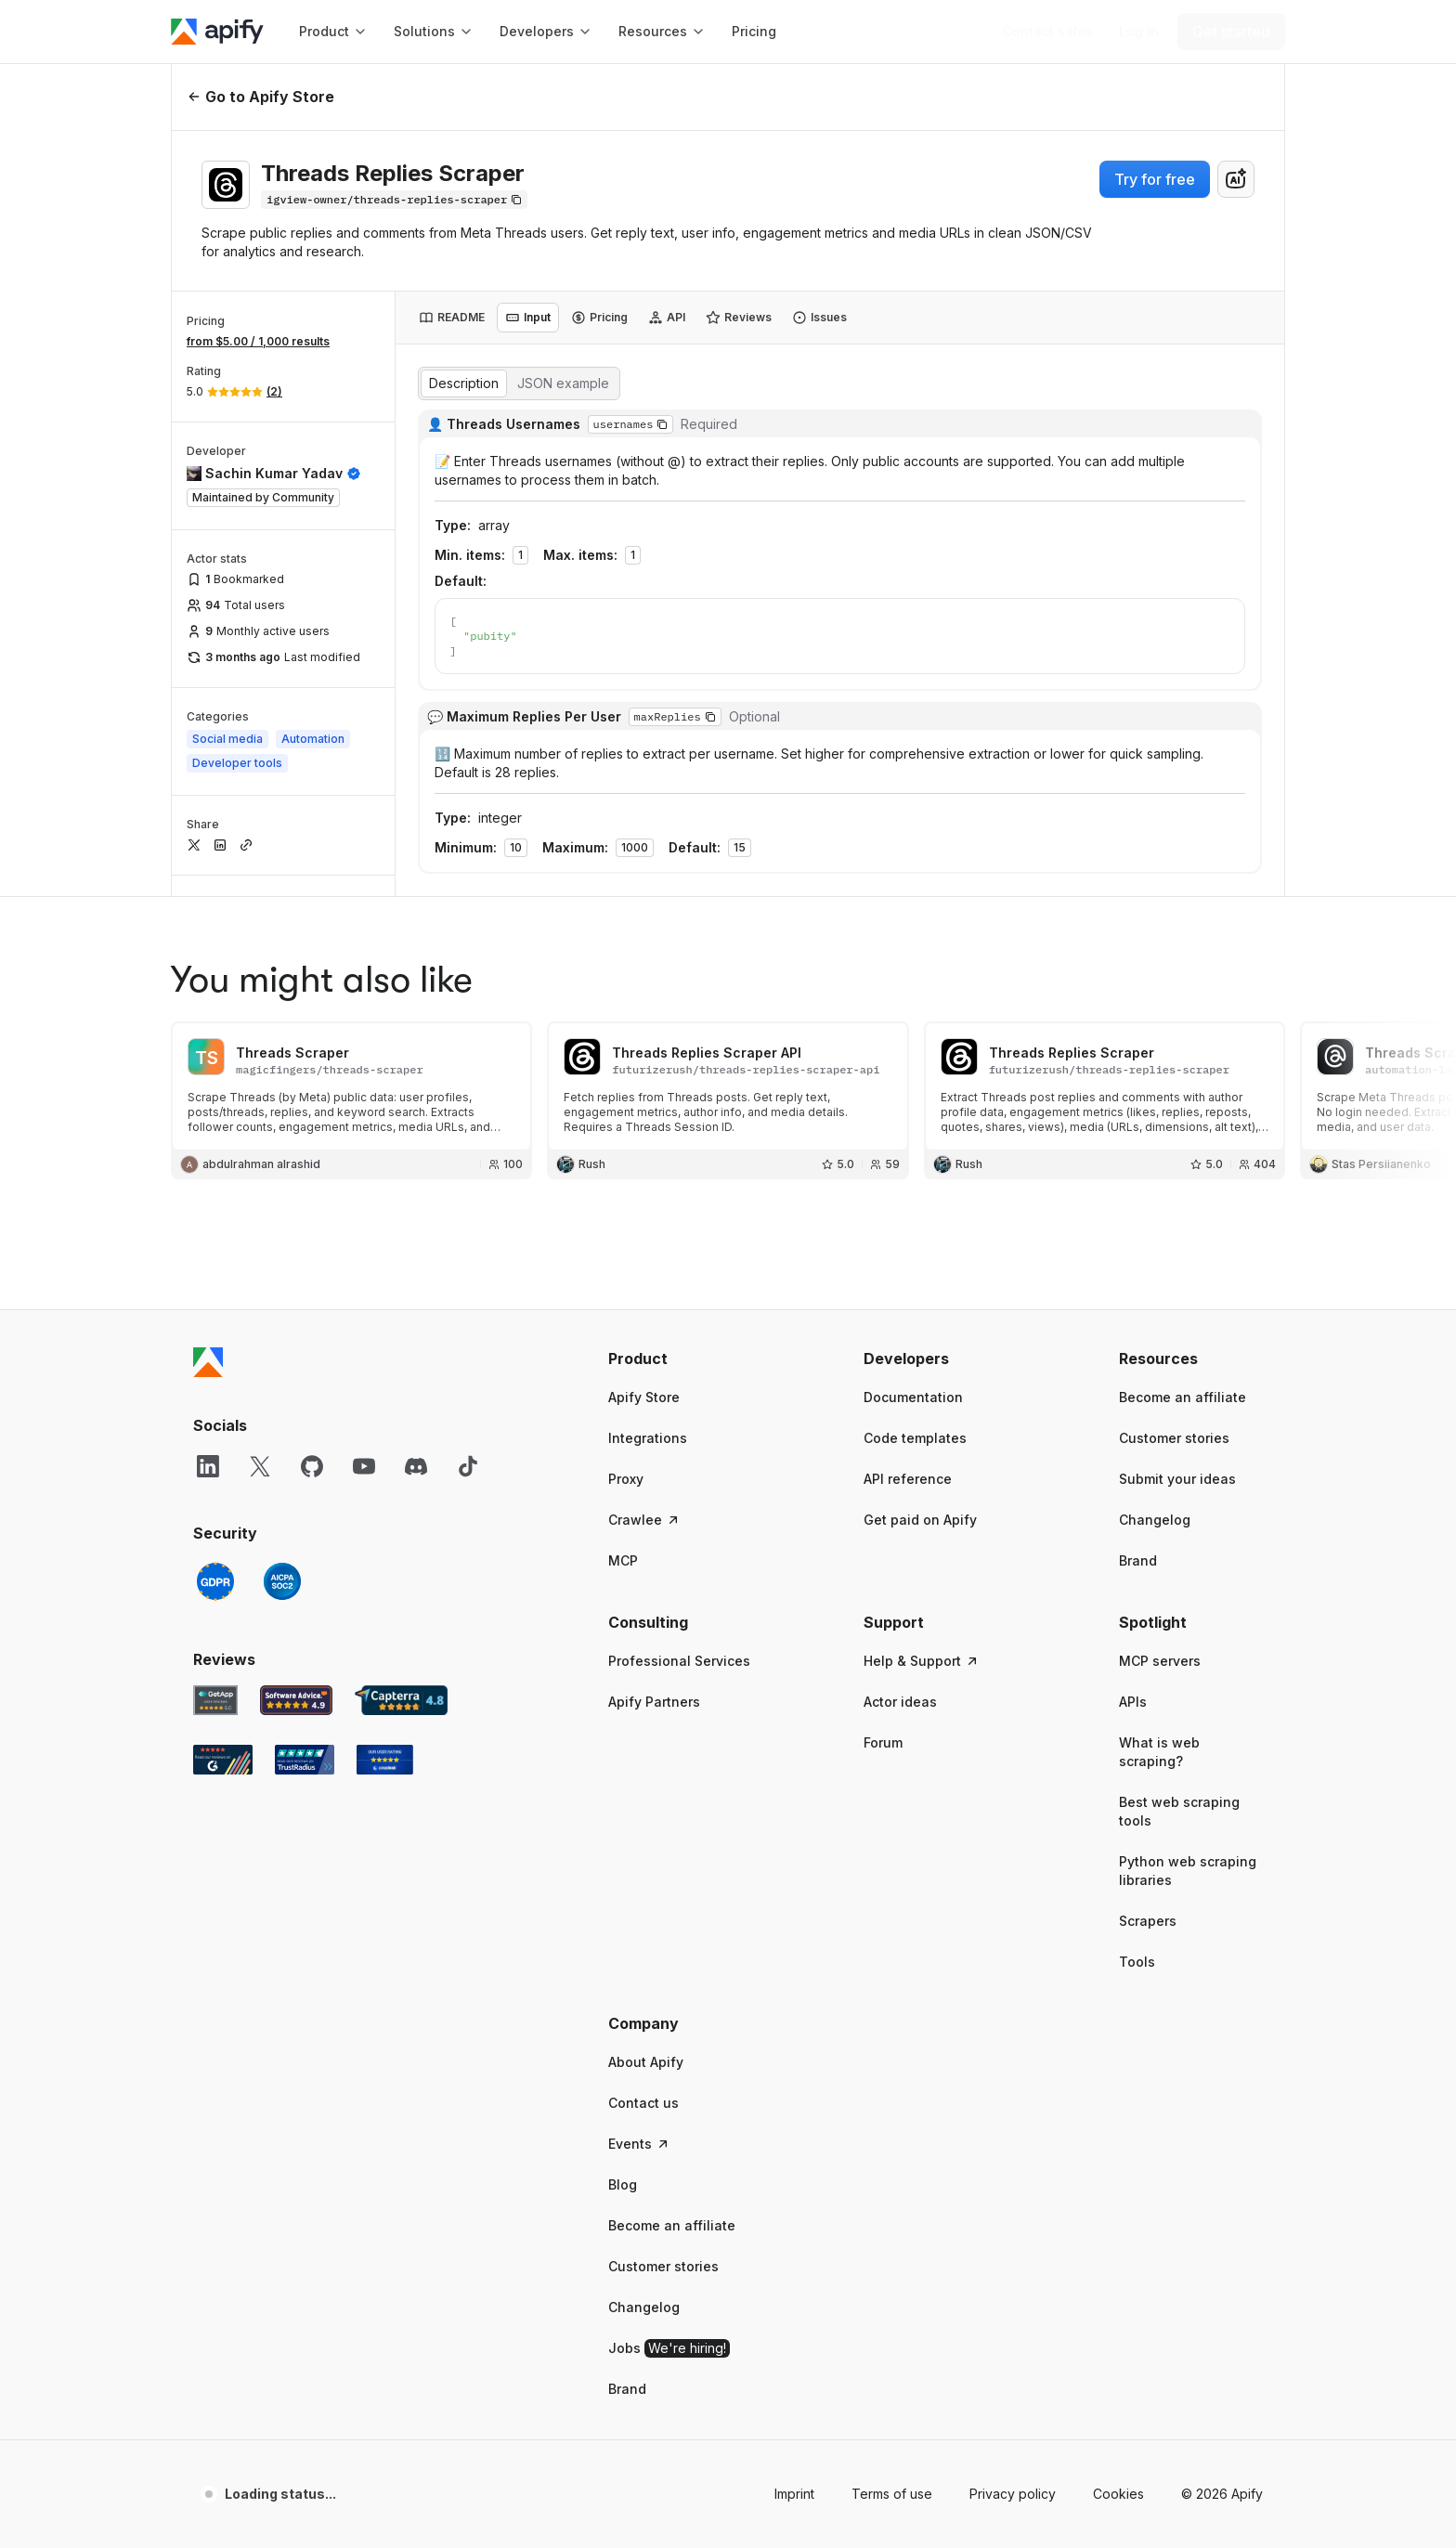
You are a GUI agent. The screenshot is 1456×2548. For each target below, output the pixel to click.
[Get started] (1231, 31)
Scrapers (1147, 1899)
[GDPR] (215, 1560)
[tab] (451, 317)
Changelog (1154, 1498)
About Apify (645, 2040)
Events (639, 2122)
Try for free (1154, 179)
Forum (883, 1721)
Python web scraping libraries (1187, 1849)
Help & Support (922, 1639)
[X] (260, 1445)
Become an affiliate (1182, 1376)
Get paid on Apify (920, 1498)
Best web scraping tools (1179, 1790)
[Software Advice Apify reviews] (296, 1679)
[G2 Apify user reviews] (223, 1738)
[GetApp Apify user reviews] (215, 1679)
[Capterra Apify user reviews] (401, 1679)
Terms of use (892, 2472)
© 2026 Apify (1222, 2472)
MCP (623, 1539)
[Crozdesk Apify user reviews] (385, 1738)
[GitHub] (312, 1445)
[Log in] (1139, 31)
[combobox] (1235, 179)
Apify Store (644, 1376)
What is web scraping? (1159, 1730)
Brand (1138, 1539)
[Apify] (217, 32)
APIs (1133, 1680)
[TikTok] (468, 1445)
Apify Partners (654, 1680)
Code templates (915, 1416)
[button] (680, 1337)
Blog (622, 2163)
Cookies (1118, 2472)
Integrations (647, 1416)
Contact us (643, 2081)
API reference (908, 1457)
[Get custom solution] (1048, 31)
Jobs (669, 2327)
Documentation (913, 1376)
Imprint (794, 2472)
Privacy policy (1012, 2472)
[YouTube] (364, 1445)
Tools (1137, 1940)
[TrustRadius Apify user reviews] (304, 1738)
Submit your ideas (1177, 1457)
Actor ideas (900, 1680)
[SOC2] (282, 1560)
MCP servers (1160, 1639)
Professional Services (679, 1639)
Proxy (626, 1457)
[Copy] (394, 199)
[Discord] (416, 1445)
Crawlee (644, 1498)
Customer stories (1174, 1416)
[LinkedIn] (208, 1445)
